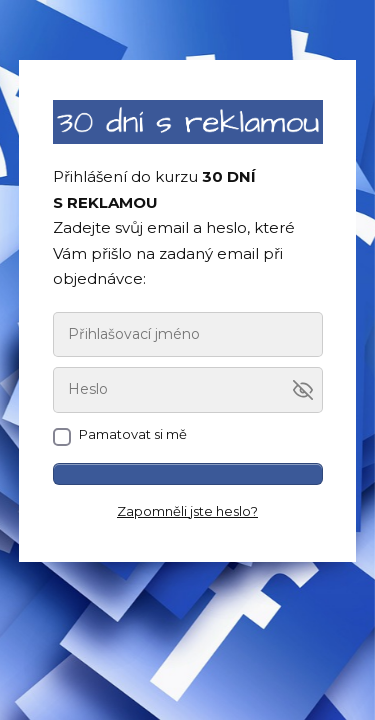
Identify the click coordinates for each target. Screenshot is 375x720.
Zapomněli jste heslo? (187, 511)
